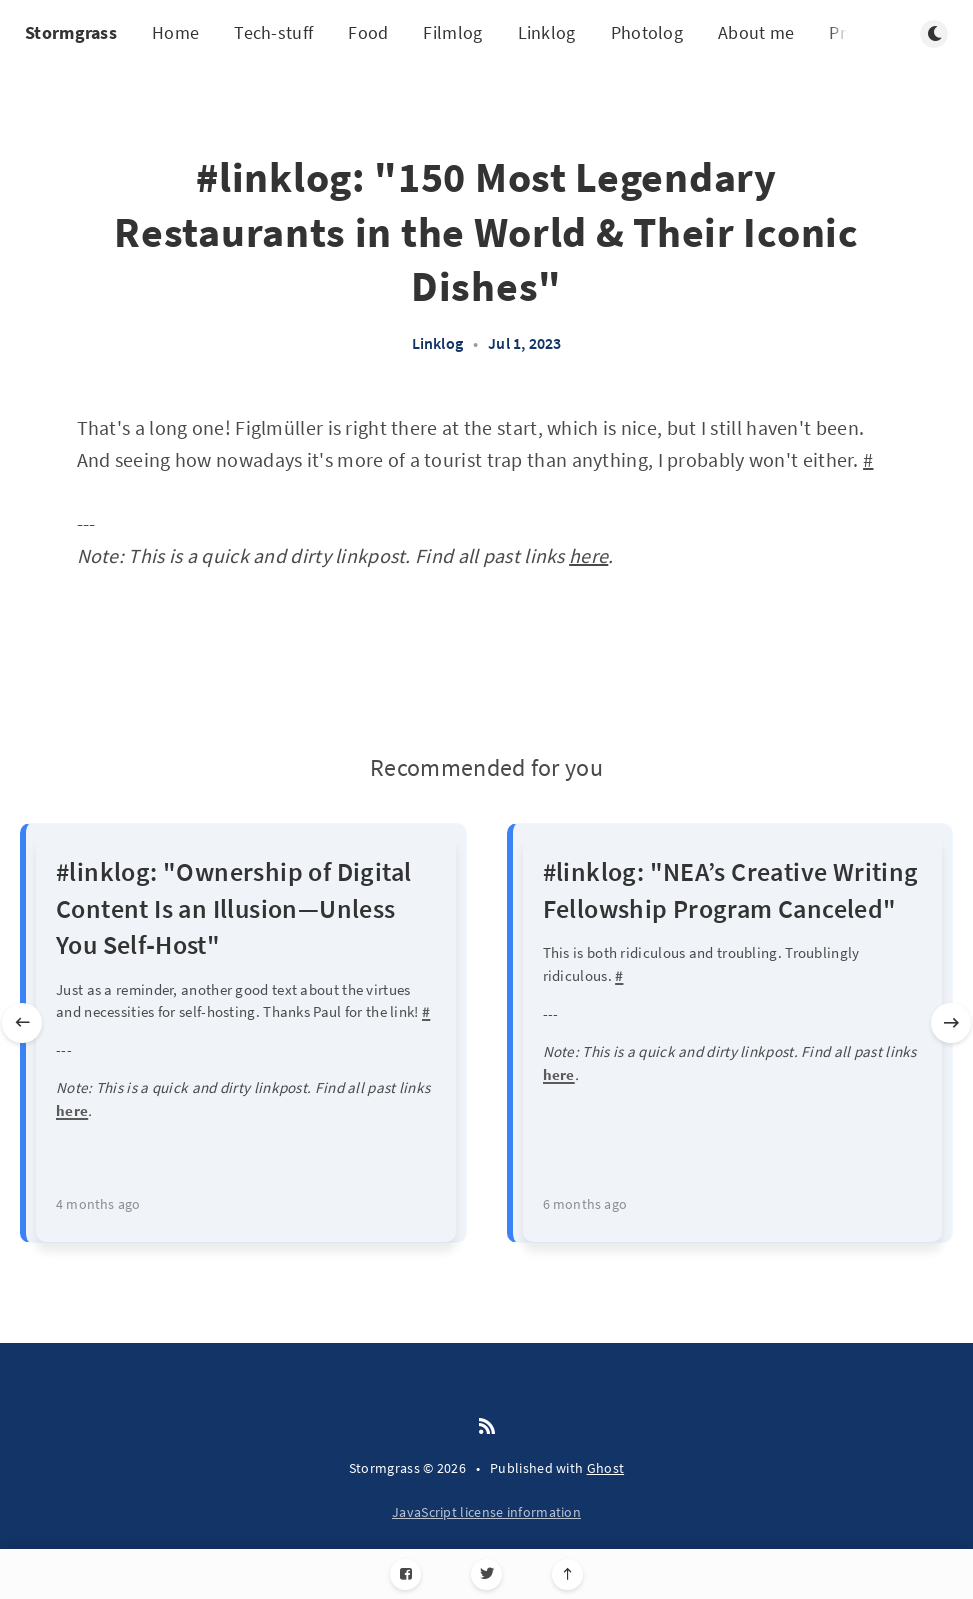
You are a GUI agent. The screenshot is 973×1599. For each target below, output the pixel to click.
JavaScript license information (486, 1512)
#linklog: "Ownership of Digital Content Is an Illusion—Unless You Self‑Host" (233, 908)
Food (368, 32)
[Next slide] (951, 1023)
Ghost (606, 1468)
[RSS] (487, 1427)
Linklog (547, 32)
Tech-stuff (273, 32)
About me (756, 32)
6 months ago (585, 1204)
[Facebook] (405, 1574)
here (588, 555)
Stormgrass (71, 32)
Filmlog (452, 32)
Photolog (647, 32)
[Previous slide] (22, 1023)
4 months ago (98, 1204)
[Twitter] (486, 1574)
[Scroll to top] (567, 1574)
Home (175, 32)
